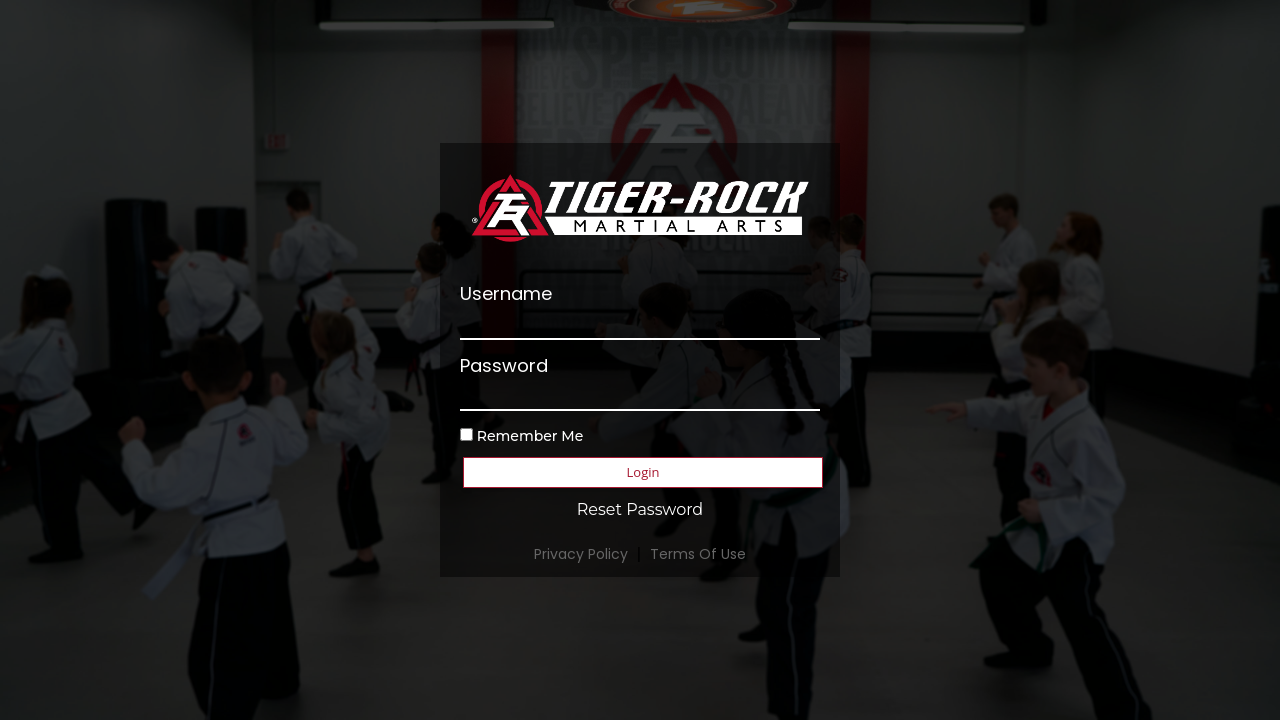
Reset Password (640, 509)
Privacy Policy (581, 554)
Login (643, 472)
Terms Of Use (698, 554)
